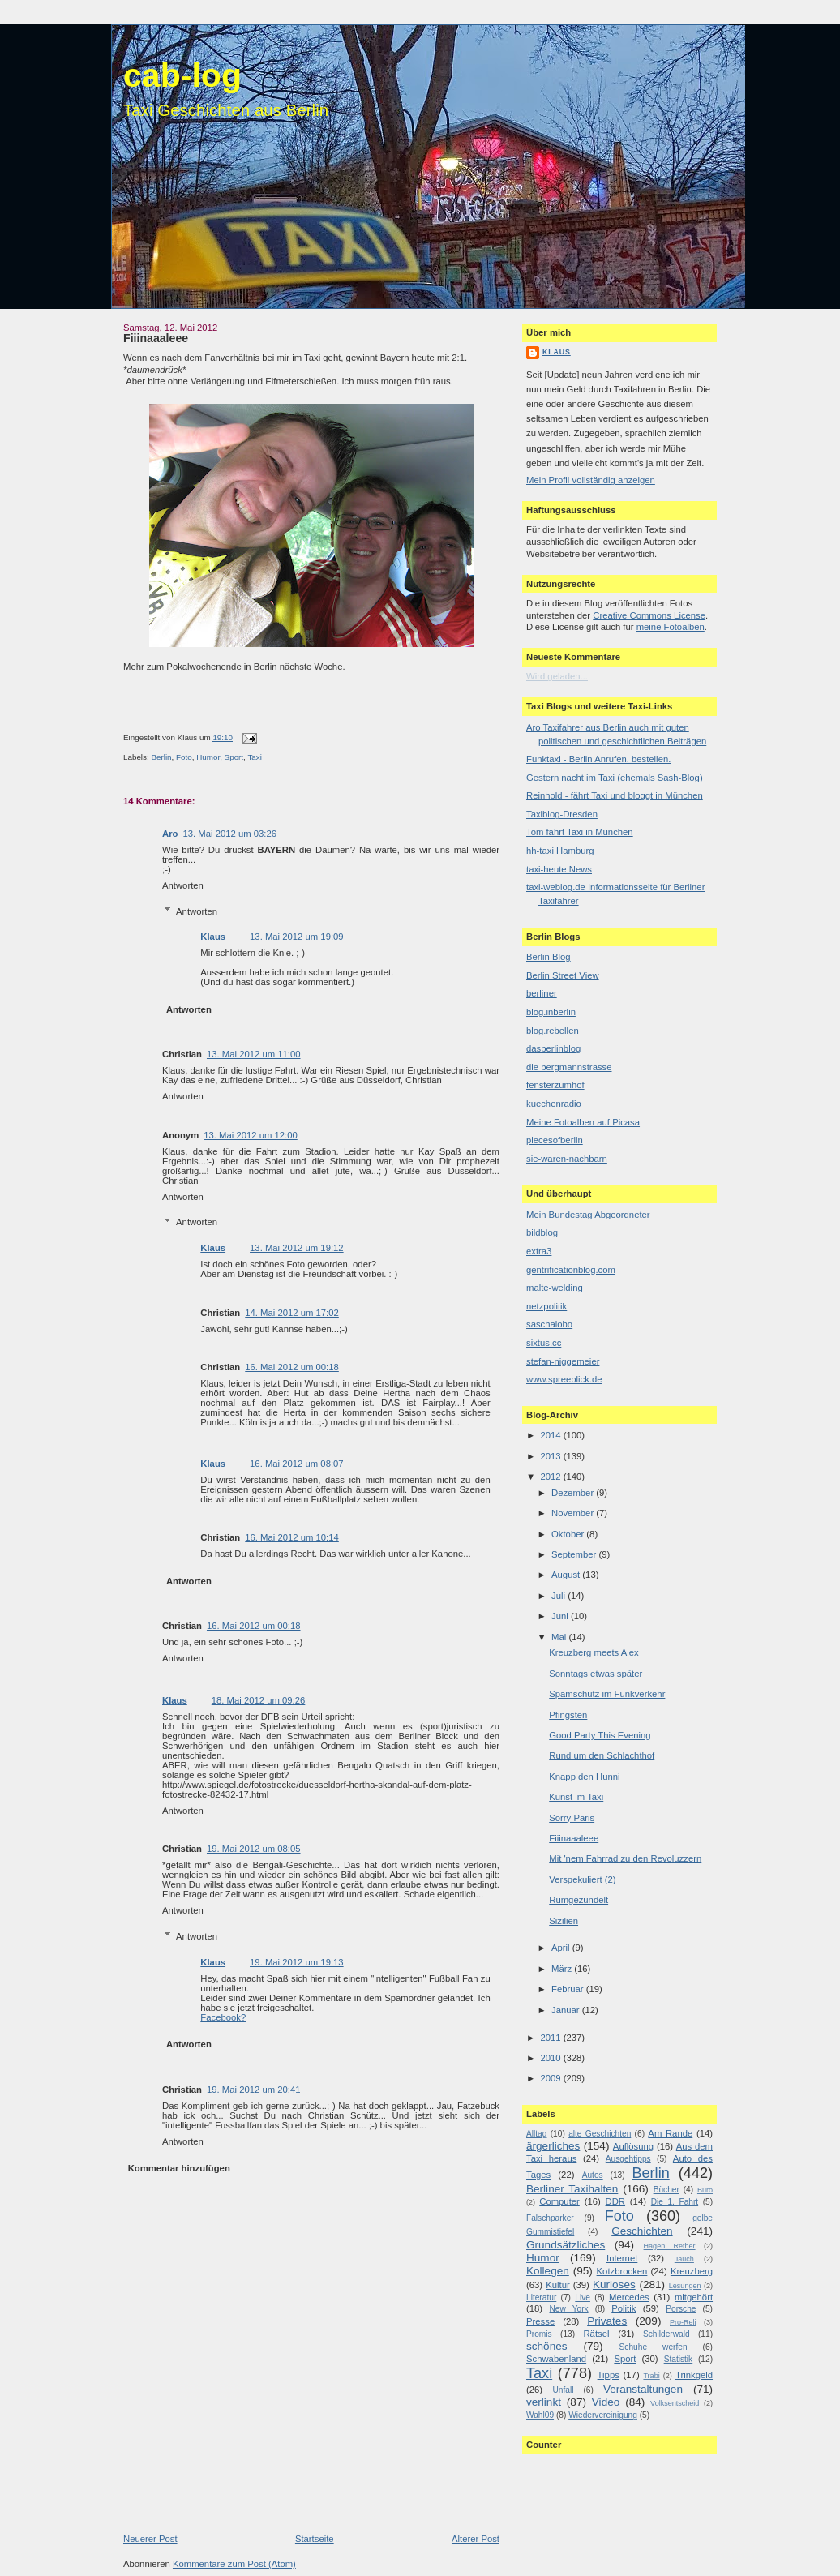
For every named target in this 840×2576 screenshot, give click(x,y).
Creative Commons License (649, 615)
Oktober (568, 1534)
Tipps (608, 2375)
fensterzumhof (555, 1085)
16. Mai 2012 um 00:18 (292, 1367)
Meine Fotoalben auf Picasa (583, 1122)
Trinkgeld (694, 2375)
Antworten (183, 885)
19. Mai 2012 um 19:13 (297, 1962)
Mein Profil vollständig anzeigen (590, 480)
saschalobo (549, 1324)
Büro (705, 2190)
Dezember (573, 1493)
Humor (208, 756)
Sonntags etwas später (595, 1673)
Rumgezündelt (578, 1900)
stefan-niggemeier (562, 1361)
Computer (559, 2201)
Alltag (536, 2133)
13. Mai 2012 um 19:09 (297, 936)
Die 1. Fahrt (674, 2201)
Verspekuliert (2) (582, 1879)
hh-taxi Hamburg (560, 850)
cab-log (182, 75)
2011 (551, 2037)
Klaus (212, 936)
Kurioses (614, 2284)
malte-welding (554, 1287)
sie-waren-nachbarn (566, 1159)
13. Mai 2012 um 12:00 (251, 1135)
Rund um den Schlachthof (601, 1755)
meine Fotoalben (670, 627)
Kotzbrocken (622, 2271)
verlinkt (543, 2402)
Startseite (314, 2539)
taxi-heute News (559, 869)
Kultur (558, 2285)
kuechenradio (553, 1103)
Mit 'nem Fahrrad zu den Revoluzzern (625, 1858)
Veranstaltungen (643, 2389)
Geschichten (641, 2231)
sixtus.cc (543, 1343)
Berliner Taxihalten (572, 2189)
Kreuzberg (692, 2271)
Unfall (562, 2389)
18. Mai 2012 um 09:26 (259, 1700)
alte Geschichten (599, 2133)
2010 (551, 2058)
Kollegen (547, 2271)
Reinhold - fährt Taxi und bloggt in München (614, 795)
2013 (551, 1456)
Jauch (684, 2259)
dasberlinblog (553, 1048)
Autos (592, 2175)
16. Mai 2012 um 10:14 (292, 1537)
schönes (547, 2346)
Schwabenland (556, 2359)
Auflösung (633, 2146)
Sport (234, 756)
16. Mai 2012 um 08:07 (297, 1463)
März (562, 1969)
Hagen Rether (670, 2246)
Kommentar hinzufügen (179, 2168)
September (574, 1554)
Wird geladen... (557, 676)
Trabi (651, 2376)
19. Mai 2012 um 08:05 (254, 1849)
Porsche (681, 2308)
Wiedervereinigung (602, 2415)
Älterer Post (475, 2539)
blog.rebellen (552, 1030)
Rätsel (596, 2333)
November (573, 1513)
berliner (541, 993)
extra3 (538, 1251)
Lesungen (685, 2286)
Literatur (541, 2297)
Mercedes (629, 2297)
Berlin (161, 756)
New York (568, 2308)
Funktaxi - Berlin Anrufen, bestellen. (598, 759)
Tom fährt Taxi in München (579, 832)
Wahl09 (540, 2415)
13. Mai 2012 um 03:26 (229, 833)
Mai (559, 1637)
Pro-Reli (683, 2322)
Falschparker (550, 2218)
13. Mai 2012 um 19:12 (297, 1248)
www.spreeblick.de (564, 1379)
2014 (551, 1435)
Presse (540, 2321)
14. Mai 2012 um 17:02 (292, 1313)
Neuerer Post (150, 2539)
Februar (568, 1989)
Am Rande (670, 2133)
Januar (566, 2010)
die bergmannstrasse (569, 1067)
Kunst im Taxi (576, 1797)
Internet (621, 2258)
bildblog (542, 1232)
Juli (559, 1596)
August (566, 1574)
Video (605, 2402)
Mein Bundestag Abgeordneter (588, 1214)
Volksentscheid (674, 2403)
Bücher (666, 2189)
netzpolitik (546, 1306)
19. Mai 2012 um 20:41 (254, 2089)
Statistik (678, 2359)
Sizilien (563, 1921)
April (561, 1947)
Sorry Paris (571, 1818)
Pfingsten (568, 1715)
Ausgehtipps (628, 2158)
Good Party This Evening (599, 1735)
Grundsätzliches (565, 2245)
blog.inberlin (551, 1012)
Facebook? (223, 2017)
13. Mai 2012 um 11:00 (254, 1054)
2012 (551, 1476)
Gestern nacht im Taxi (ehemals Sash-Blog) (614, 777)
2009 (551, 2078)
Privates (607, 2321)
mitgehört (694, 2297)
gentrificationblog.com (570, 1270)
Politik (623, 2308)
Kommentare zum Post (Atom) (234, 2564)
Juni (561, 1616)
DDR (615, 2201)
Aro (170, 833)
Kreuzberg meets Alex (594, 1652)
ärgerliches (553, 2146)
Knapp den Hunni (584, 1776)
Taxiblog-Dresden (562, 814)
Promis (539, 2334)
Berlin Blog (548, 957)
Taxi (254, 756)
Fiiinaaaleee (155, 338)
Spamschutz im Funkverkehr (607, 1694)
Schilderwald (666, 2334)
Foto (184, 756)
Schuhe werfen (653, 2346)
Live (582, 2297)
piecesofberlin (554, 1140)
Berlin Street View (562, 975)
